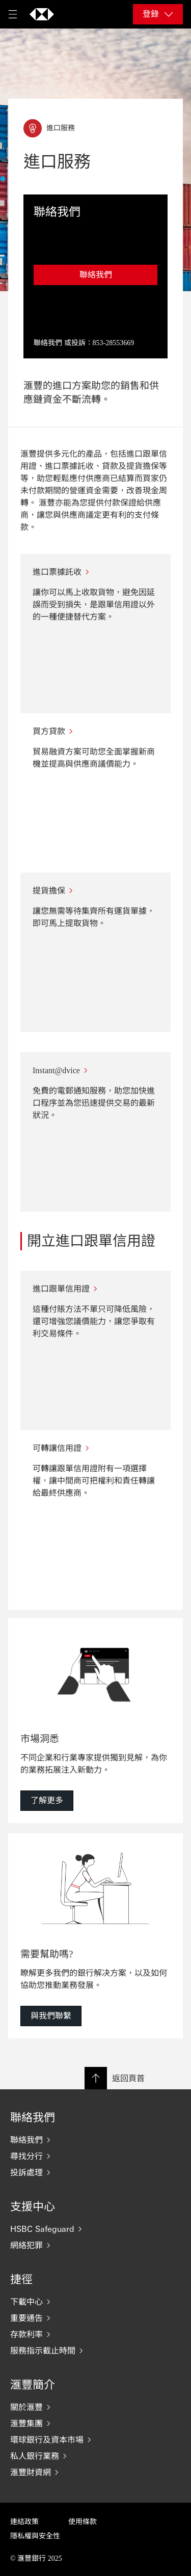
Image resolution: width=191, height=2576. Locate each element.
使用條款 (82, 2522)
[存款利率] (95, 2334)
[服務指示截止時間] (95, 2350)
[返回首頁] (41, 14)
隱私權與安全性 (35, 2536)
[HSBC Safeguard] (95, 2229)
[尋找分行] (95, 2156)
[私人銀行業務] (95, 2456)
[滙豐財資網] (95, 2472)
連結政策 (24, 2522)
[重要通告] (95, 2318)
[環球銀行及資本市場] (95, 2439)
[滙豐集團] (95, 2423)
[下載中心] (95, 2301)
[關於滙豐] (95, 2407)
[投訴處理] (95, 2172)
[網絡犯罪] (95, 2245)
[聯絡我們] (95, 2140)
